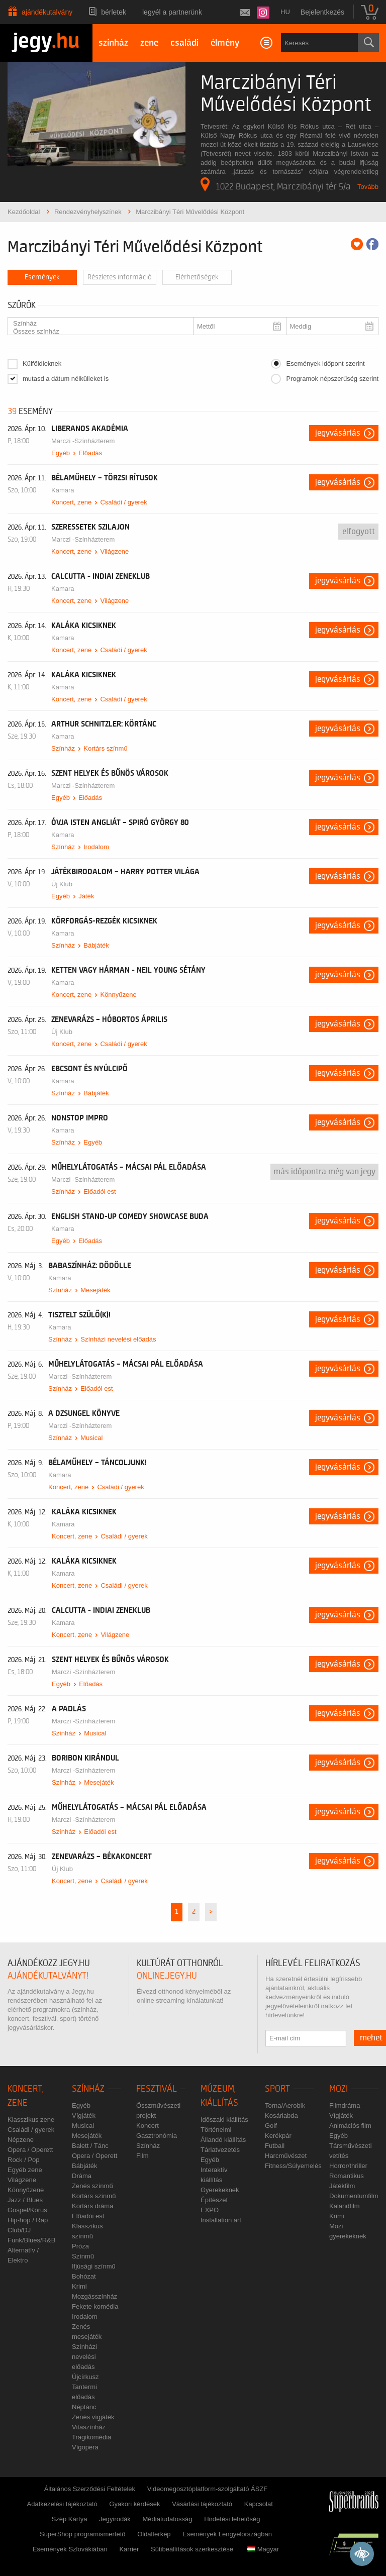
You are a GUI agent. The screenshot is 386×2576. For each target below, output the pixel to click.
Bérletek (113, 12)
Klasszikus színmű (87, 2231)
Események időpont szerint (325, 363)
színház (113, 43)
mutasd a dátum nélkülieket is (66, 378)
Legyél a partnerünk (172, 12)
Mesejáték (95, 1290)
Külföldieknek (42, 363)
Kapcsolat (258, 2504)
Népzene (21, 2139)
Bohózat (84, 2276)
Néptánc (84, 2407)
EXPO (210, 2210)
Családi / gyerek (123, 502)
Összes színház (96, 332)
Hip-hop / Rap (28, 2220)
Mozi (338, 2089)
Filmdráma (344, 2105)
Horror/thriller (348, 2166)
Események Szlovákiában (70, 2549)
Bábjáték (96, 945)
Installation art (221, 2220)
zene (149, 43)
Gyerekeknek (220, 2190)
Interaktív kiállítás (214, 2175)
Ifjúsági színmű (94, 2266)
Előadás (90, 453)
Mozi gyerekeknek (347, 2231)
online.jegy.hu (167, 1976)
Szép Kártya (69, 2519)
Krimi (79, 2286)
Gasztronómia (156, 2135)
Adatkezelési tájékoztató (62, 2504)
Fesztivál (156, 2089)
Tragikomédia (91, 2437)
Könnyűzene (118, 994)
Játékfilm (342, 2186)
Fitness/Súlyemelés (293, 2166)
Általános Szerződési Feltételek (89, 2489)
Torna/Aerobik (285, 2105)
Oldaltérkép (153, 2534)
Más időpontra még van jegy (324, 1171)
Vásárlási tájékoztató (202, 2504)
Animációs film (350, 2125)
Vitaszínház (89, 2427)
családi (184, 43)
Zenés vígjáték (93, 2417)
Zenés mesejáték (87, 2331)
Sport (277, 2089)
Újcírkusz (85, 2377)
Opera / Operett (30, 2149)
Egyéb (60, 453)
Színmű (83, 2256)
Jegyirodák (115, 2519)
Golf (271, 2125)
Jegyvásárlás (337, 433)
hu (285, 12)
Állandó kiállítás (223, 2139)
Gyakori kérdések (134, 2504)
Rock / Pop (24, 2159)
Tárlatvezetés (220, 2149)
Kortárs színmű (105, 748)
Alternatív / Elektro (23, 2255)
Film (142, 2155)
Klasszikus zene (31, 2119)
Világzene (114, 551)
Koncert (147, 2125)
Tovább (367, 186)
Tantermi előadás (84, 2392)
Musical (91, 1437)
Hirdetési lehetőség (232, 2519)
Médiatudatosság (167, 2519)
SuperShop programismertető (83, 2534)
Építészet (214, 2200)
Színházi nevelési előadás (118, 1339)
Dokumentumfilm (353, 2196)
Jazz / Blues (25, 2200)
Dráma (81, 2176)
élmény (225, 43)
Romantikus (346, 2176)
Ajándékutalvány (47, 12)
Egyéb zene (25, 2170)
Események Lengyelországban (227, 2534)
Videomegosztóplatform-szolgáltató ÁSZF (207, 2489)
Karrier (129, 2549)
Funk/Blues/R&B (31, 2240)
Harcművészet (286, 2155)
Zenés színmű (92, 2186)
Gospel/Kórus (27, 2210)
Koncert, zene (71, 502)
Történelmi (216, 2129)
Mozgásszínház (94, 2296)
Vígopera (85, 2447)
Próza (80, 2246)
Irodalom (96, 847)
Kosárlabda (281, 2115)
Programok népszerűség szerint (332, 378)
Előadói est (99, 1191)
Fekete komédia (95, 2306)
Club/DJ (19, 2230)
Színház (96, 324)
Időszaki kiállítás (224, 2119)
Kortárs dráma (92, 2206)
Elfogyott (358, 531)
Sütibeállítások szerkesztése (192, 2549)
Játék (86, 896)
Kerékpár (278, 2135)
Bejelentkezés (322, 12)
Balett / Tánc (90, 2145)
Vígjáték (83, 2115)
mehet (371, 2037)
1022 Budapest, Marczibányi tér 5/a (276, 184)
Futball (274, 2145)
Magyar (263, 2549)
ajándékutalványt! (48, 1976)
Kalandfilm (344, 2206)
